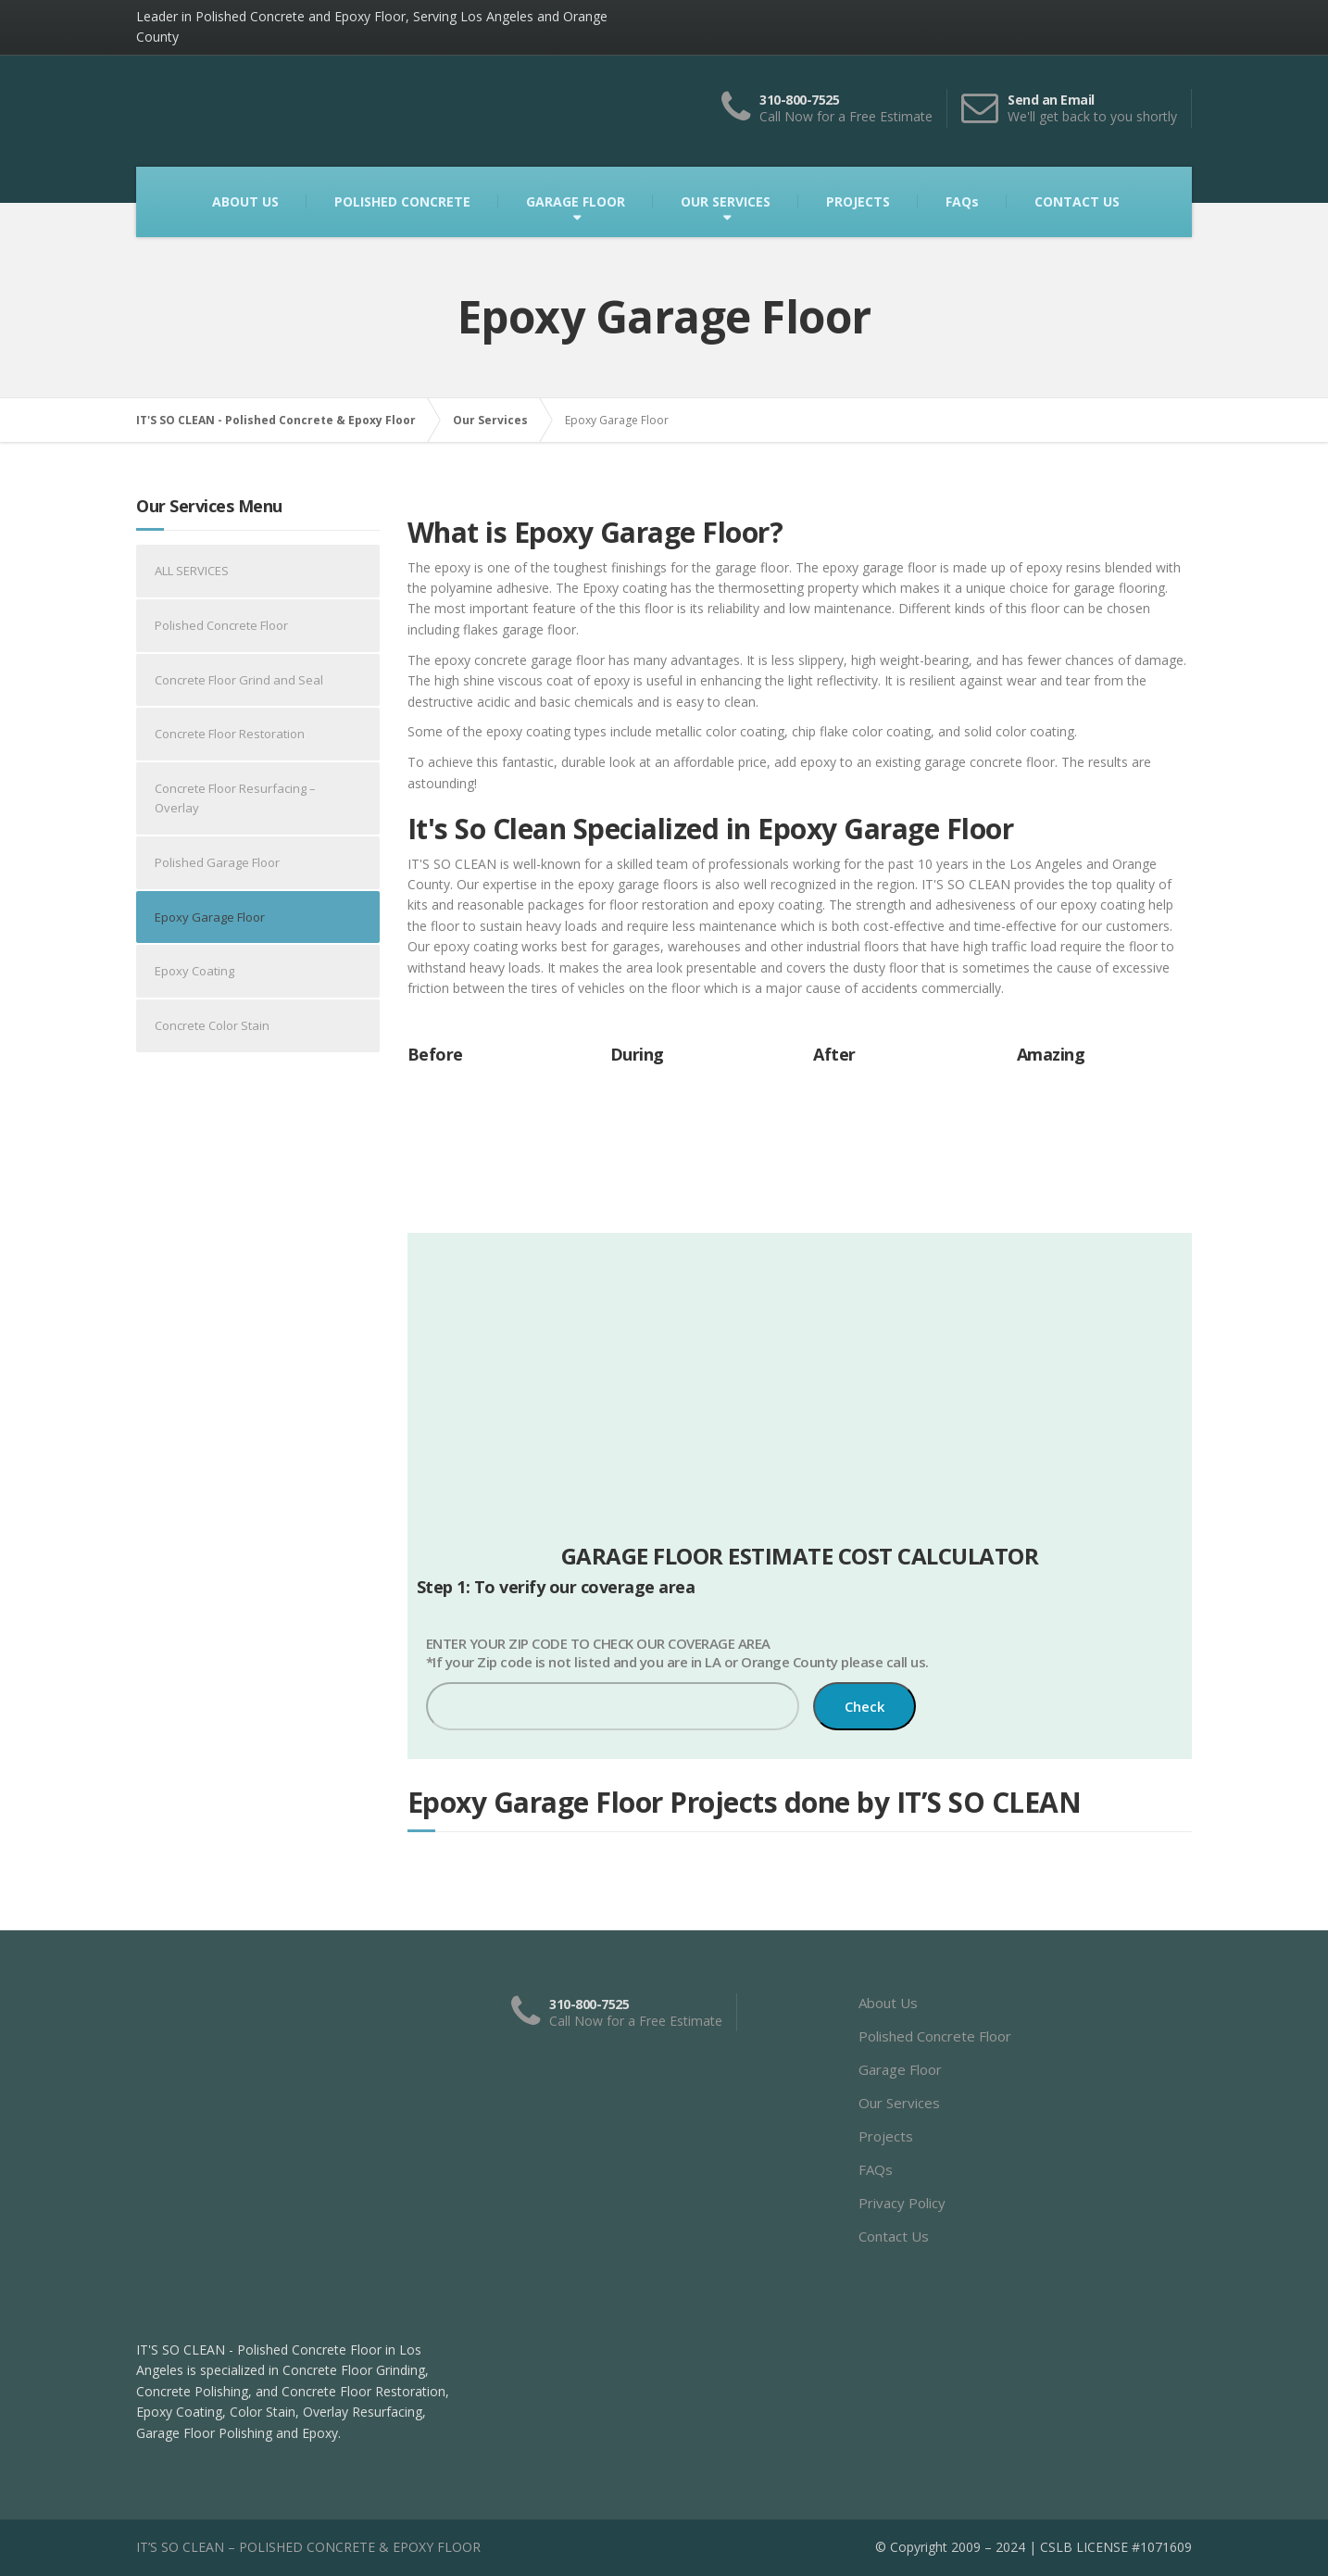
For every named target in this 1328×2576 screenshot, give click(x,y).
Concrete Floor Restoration (230, 733)
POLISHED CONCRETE (402, 201)
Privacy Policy (902, 2202)
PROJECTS (858, 201)
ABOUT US (245, 201)
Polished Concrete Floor (221, 625)
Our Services (899, 2102)
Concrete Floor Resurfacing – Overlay (235, 798)
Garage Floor (900, 2069)
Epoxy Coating (194, 970)
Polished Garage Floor (217, 862)
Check (864, 1706)
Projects (885, 2136)
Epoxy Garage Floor (210, 917)
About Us (888, 2002)
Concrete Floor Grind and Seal (239, 680)
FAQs (962, 201)
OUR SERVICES (725, 201)
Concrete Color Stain (212, 1025)
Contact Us (893, 2236)
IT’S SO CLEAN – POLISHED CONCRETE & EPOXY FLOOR (308, 2547)
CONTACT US (1077, 201)
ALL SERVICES (192, 570)
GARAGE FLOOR (575, 201)
